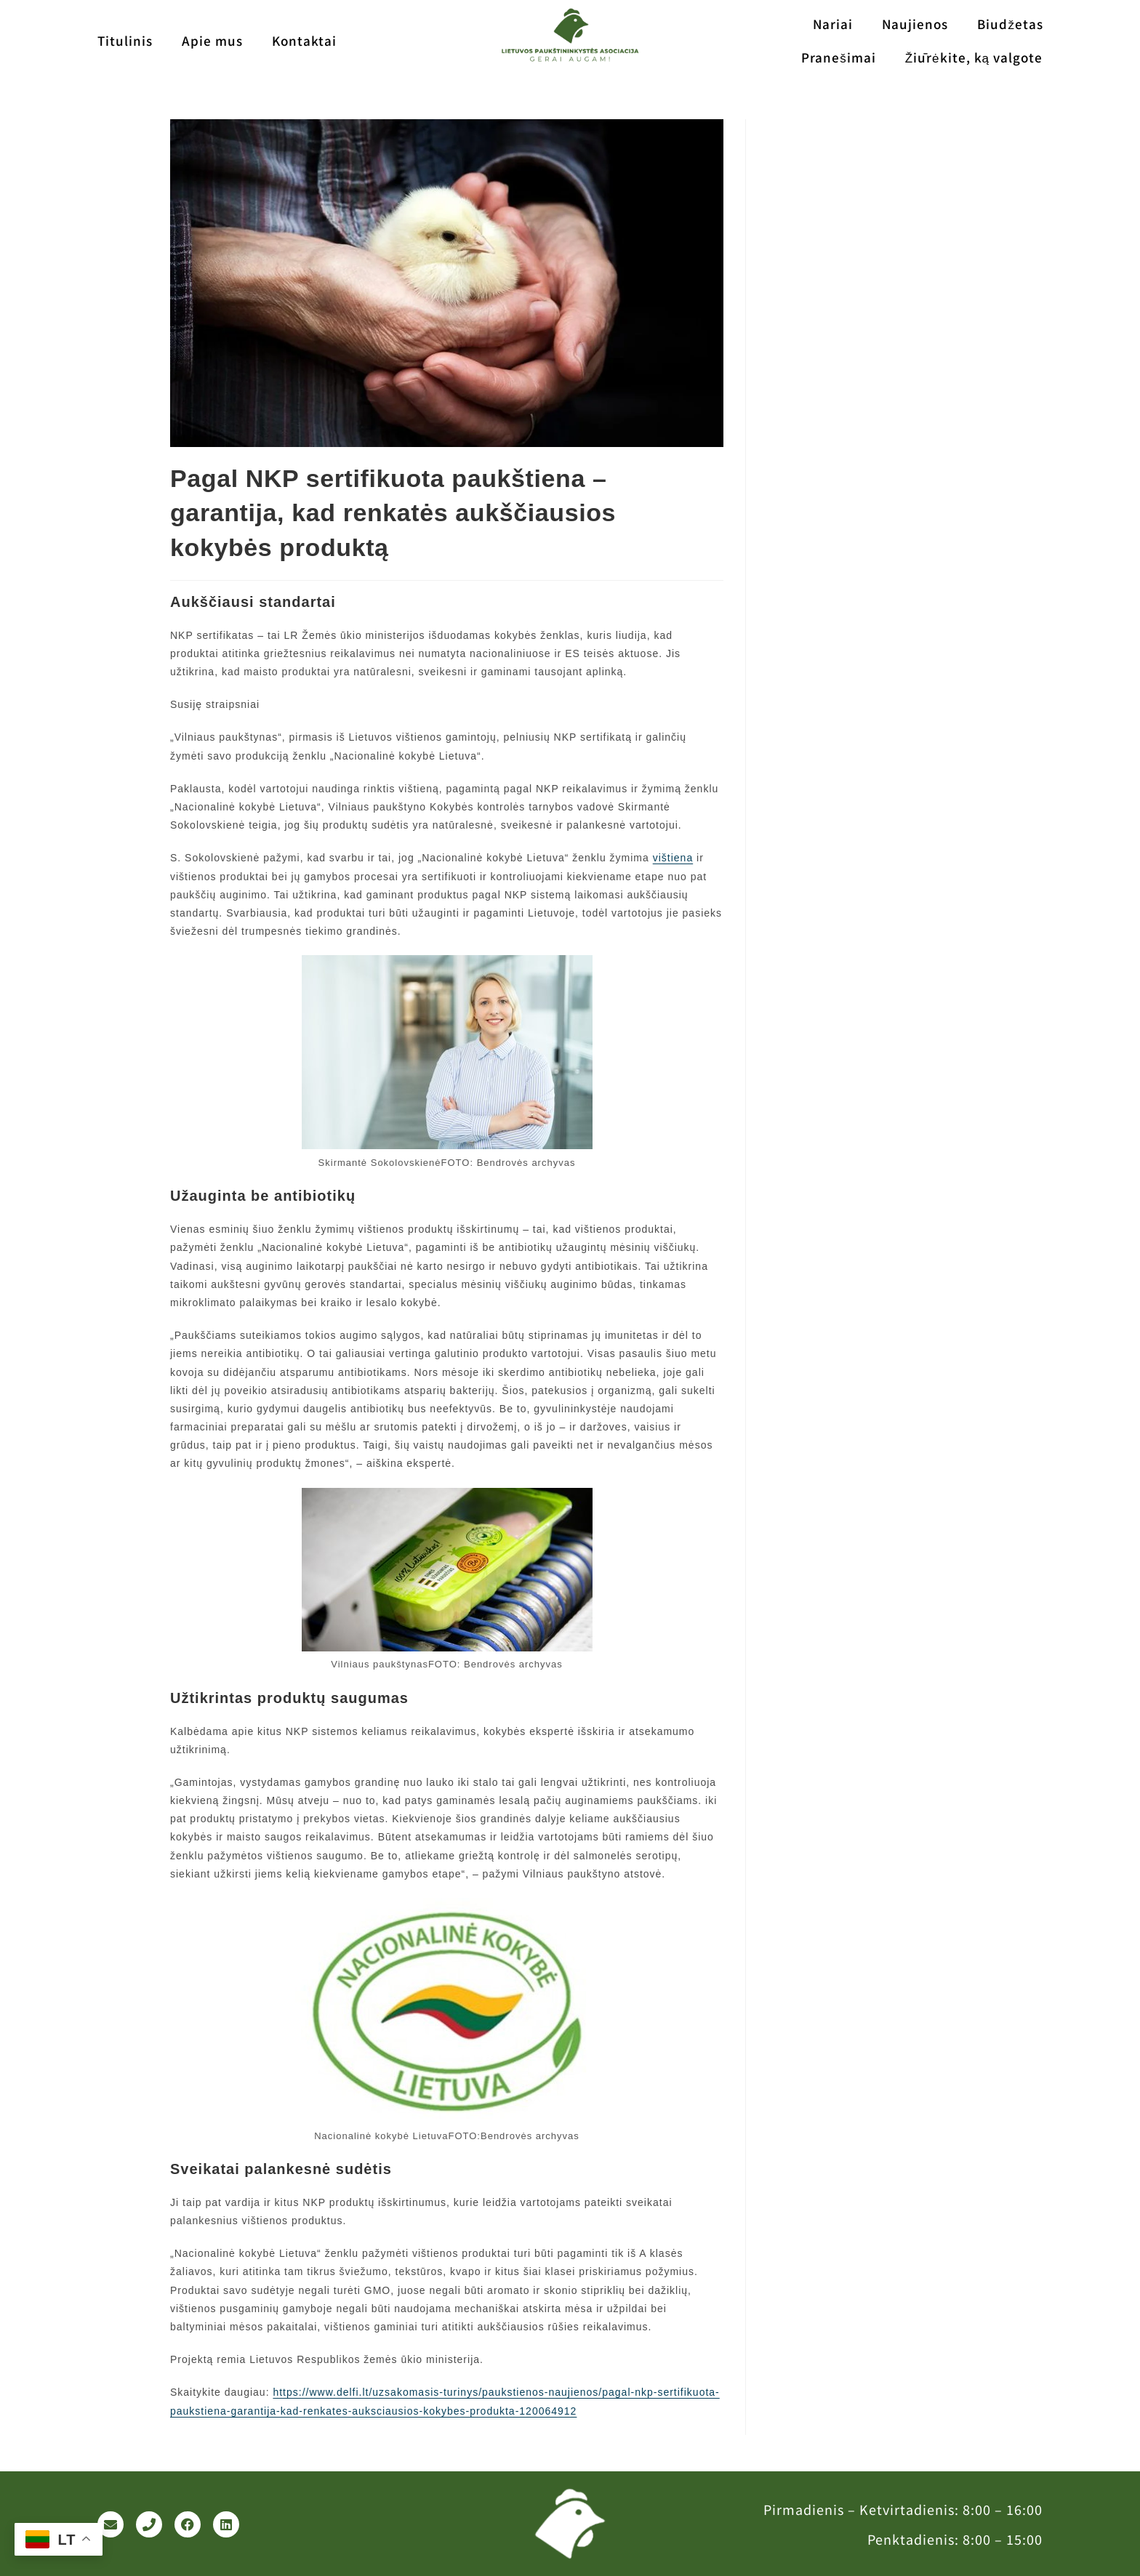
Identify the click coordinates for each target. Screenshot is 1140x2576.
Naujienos (915, 24)
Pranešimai (838, 57)
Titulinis (125, 40)
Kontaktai (304, 40)
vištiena (673, 858)
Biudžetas (1010, 24)
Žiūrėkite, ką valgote (974, 57)
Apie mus (212, 40)
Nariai (833, 24)
